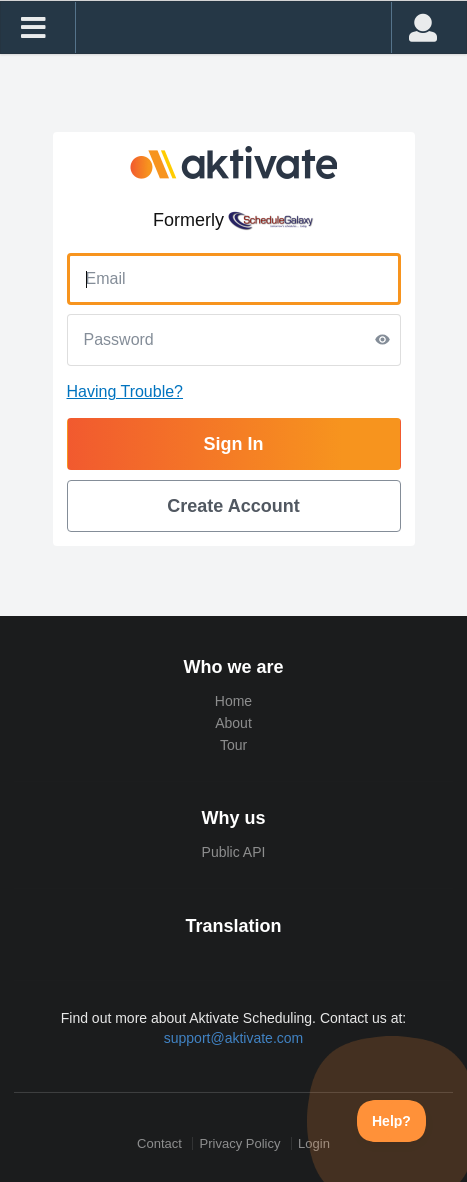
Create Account (233, 506)
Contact (159, 1143)
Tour (233, 745)
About (233, 723)
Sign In (234, 444)
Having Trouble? (125, 391)
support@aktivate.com (234, 1038)
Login (314, 1143)
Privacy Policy (240, 1143)
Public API (234, 852)
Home (233, 701)
